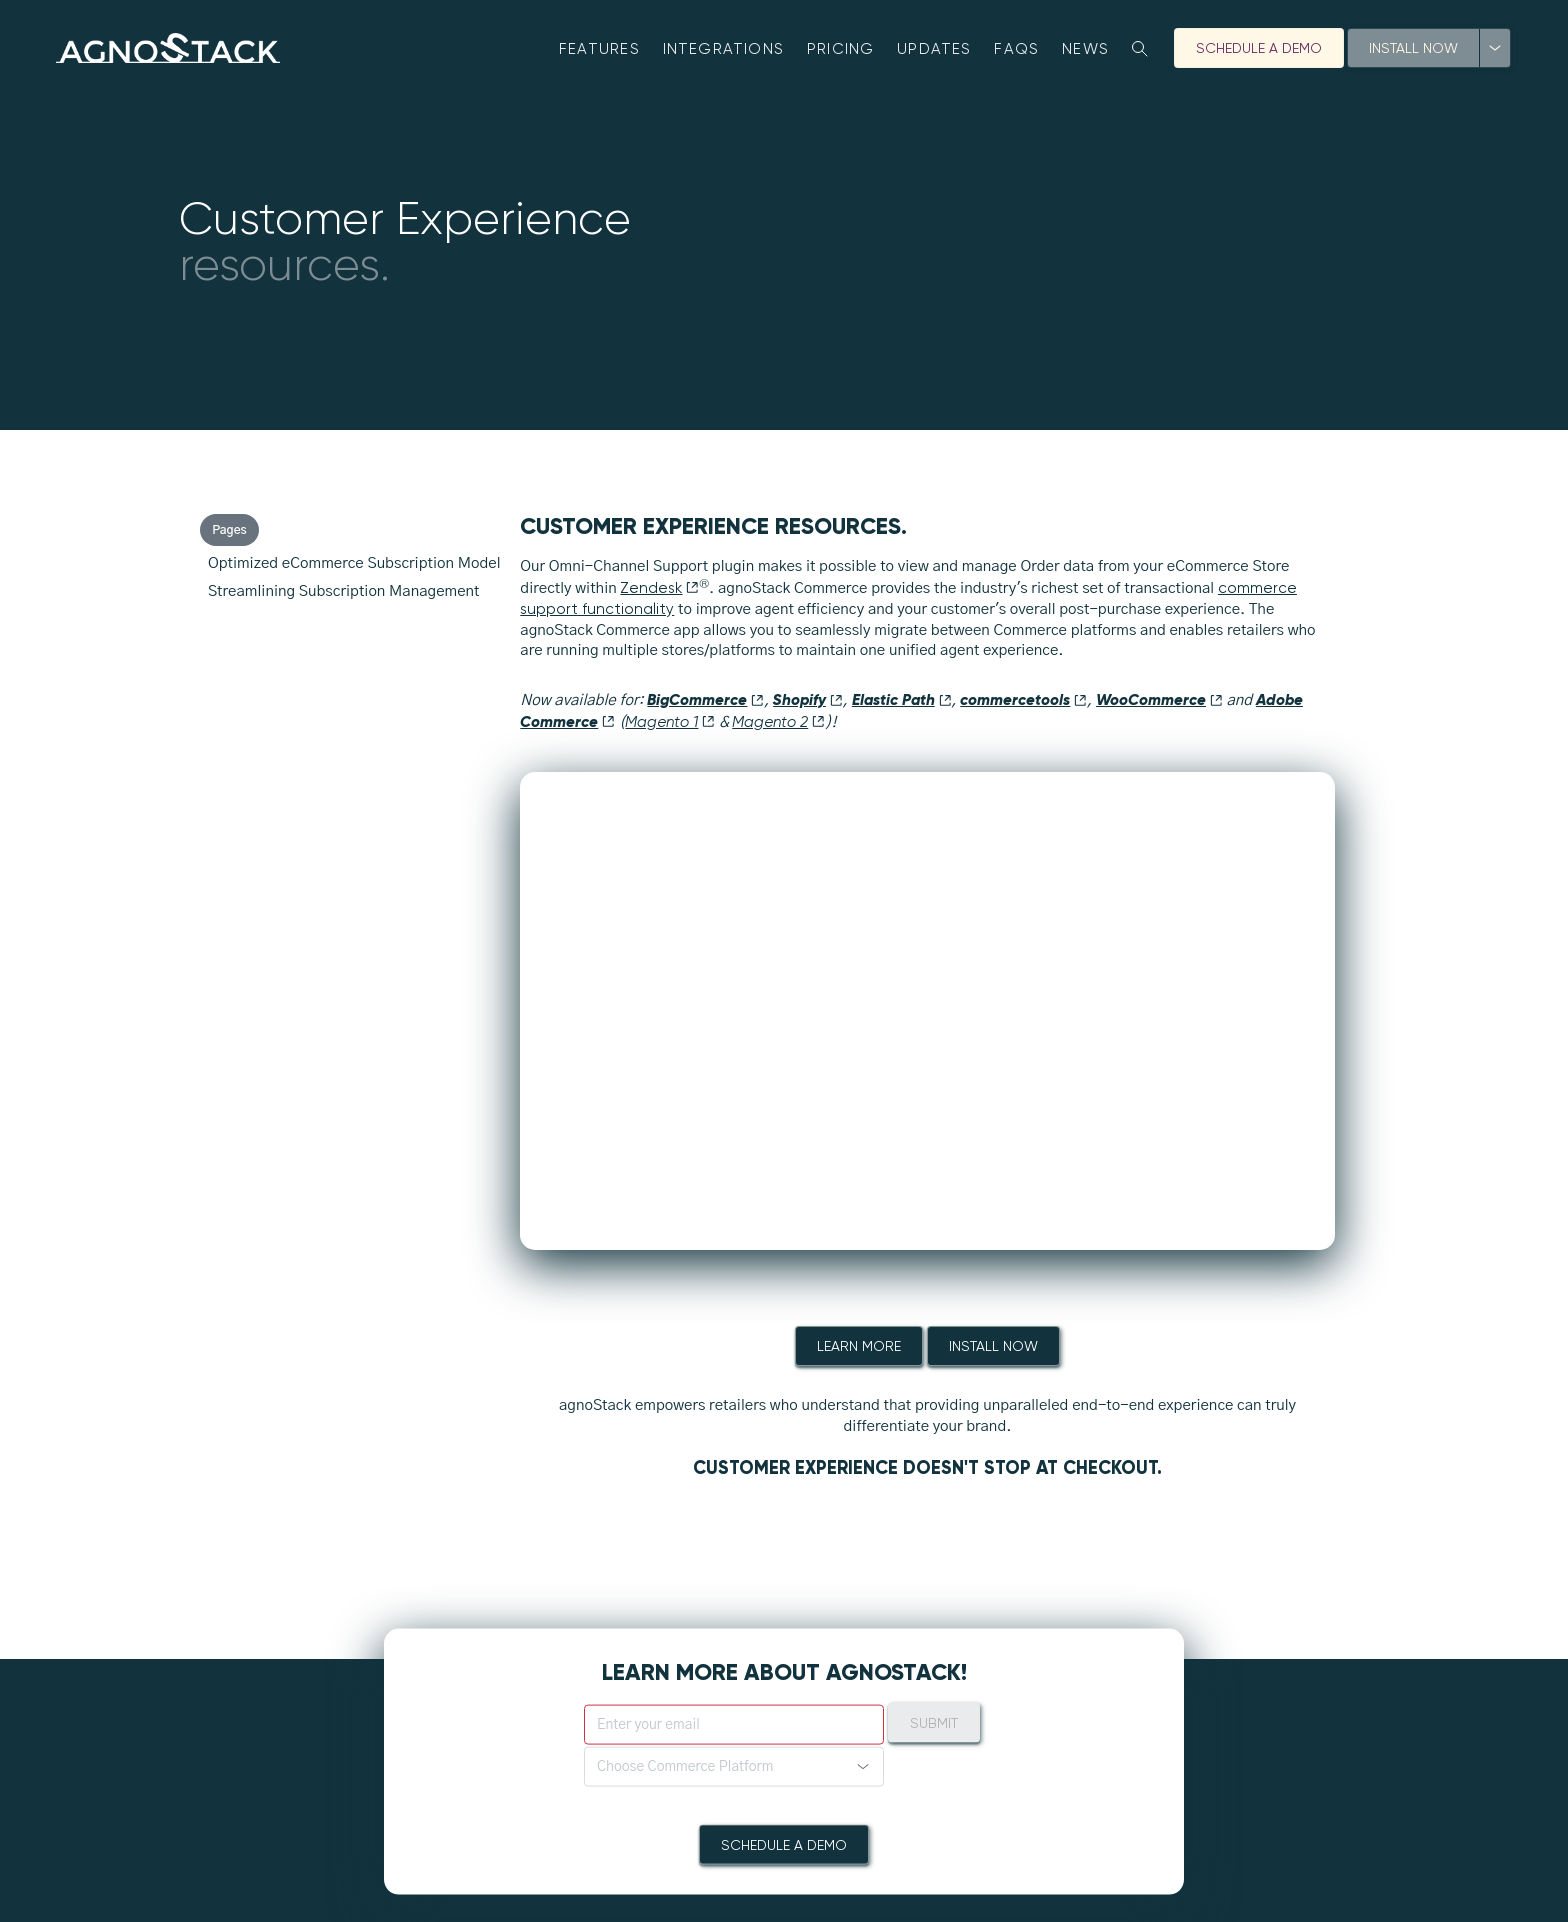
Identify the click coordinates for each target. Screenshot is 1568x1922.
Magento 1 (670, 722)
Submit (934, 1722)
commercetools (1023, 699)
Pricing (841, 49)
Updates (934, 49)
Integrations (724, 49)
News (1085, 49)
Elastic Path (902, 699)
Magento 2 (778, 722)
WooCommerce (1159, 699)
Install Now (1413, 48)
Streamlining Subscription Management (344, 591)
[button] (734, 1766)
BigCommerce (705, 699)
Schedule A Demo (1259, 48)
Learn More (859, 1346)
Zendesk (659, 588)
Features (599, 49)
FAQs (1016, 49)
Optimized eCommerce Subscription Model (354, 563)
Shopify (808, 699)
